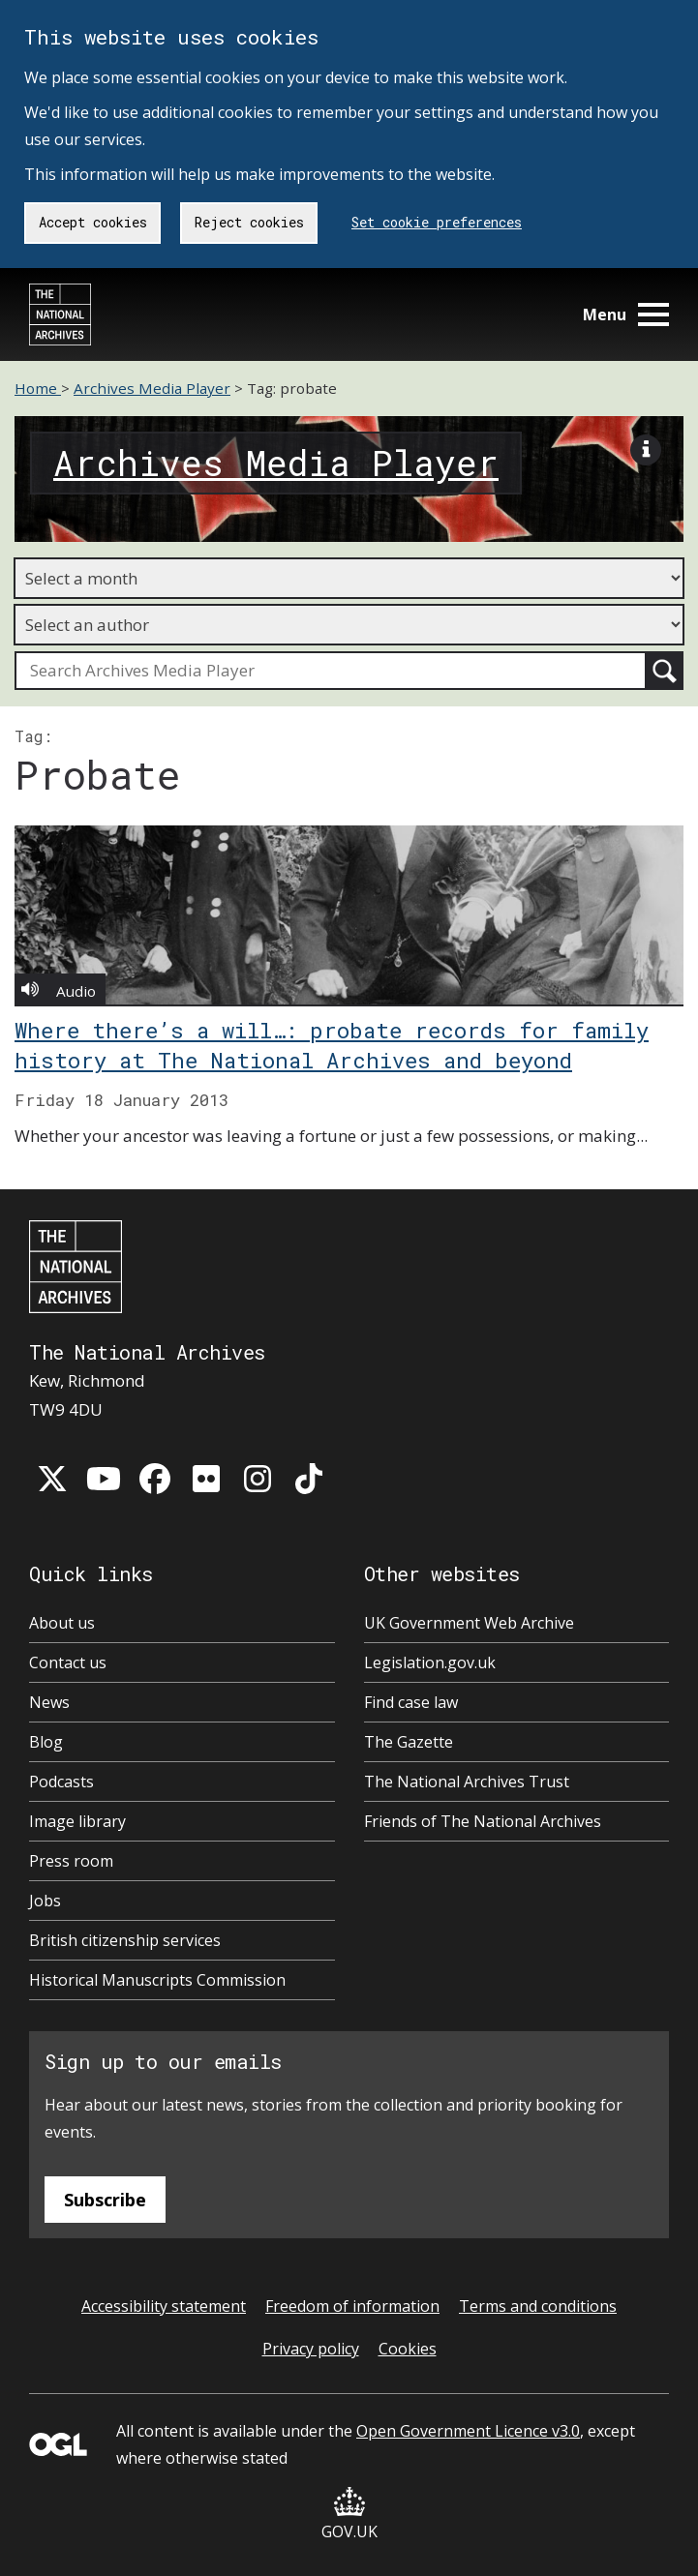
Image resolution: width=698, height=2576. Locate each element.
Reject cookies (249, 222)
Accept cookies (93, 222)
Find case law (411, 1702)
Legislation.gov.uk (430, 1662)
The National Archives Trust (466, 1781)
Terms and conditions (538, 2306)
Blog (46, 1741)
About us (62, 1622)
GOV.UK (349, 2514)
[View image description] (645, 454)
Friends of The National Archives (482, 1821)
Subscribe (105, 2199)
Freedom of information (352, 2306)
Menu (626, 314)
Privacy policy (310, 2348)
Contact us (67, 1662)
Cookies (408, 2348)
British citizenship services (125, 1940)
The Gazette (408, 1741)
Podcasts (61, 1781)
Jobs (45, 1900)
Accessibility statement (163, 2306)
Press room (71, 1861)
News (49, 1702)
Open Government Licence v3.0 (468, 2430)
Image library (77, 1821)
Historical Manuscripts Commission (157, 1980)
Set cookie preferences (436, 222)
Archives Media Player (152, 388)
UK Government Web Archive (469, 1622)
